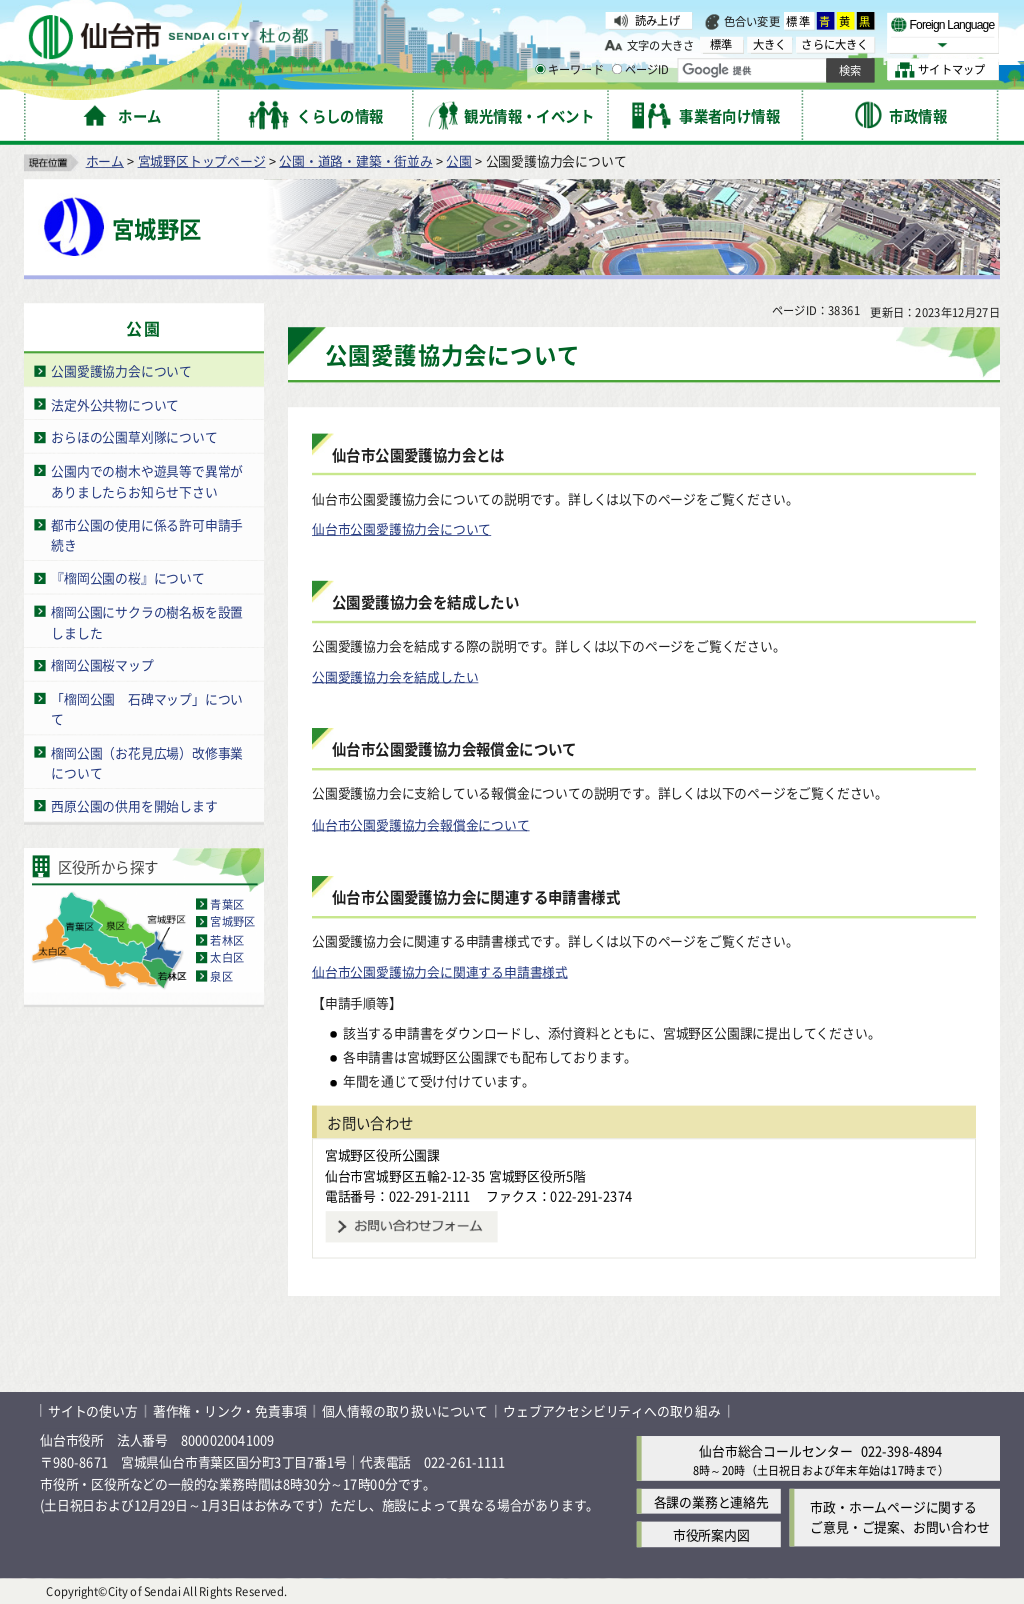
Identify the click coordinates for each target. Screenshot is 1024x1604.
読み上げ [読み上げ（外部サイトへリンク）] (657, 20)
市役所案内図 (711, 1534)
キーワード (569, 70)
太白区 (227, 958)
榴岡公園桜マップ (102, 664)
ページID (641, 70)
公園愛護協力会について (121, 370)
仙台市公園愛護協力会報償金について (421, 823)
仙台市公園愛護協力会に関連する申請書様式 (440, 971)
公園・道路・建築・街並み (356, 160)
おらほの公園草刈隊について (134, 437)
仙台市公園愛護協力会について (401, 528)
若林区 (227, 940)
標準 (799, 21)
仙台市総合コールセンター (776, 1449)
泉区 (221, 976)
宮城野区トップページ (202, 160)
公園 (459, 160)
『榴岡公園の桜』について (128, 577)
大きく (770, 44)
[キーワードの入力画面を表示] (540, 69)
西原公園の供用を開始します (134, 805)
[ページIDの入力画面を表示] (617, 69)
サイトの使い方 (93, 1410)
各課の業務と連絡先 (711, 1501)
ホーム (105, 160)
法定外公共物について (115, 403)
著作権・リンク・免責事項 (230, 1410)
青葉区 (227, 904)
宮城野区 (232, 922)
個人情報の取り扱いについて (405, 1410)
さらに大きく (834, 44)
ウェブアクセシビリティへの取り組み (612, 1410)
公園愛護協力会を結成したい (395, 676)
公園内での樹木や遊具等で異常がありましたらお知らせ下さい (147, 481)
